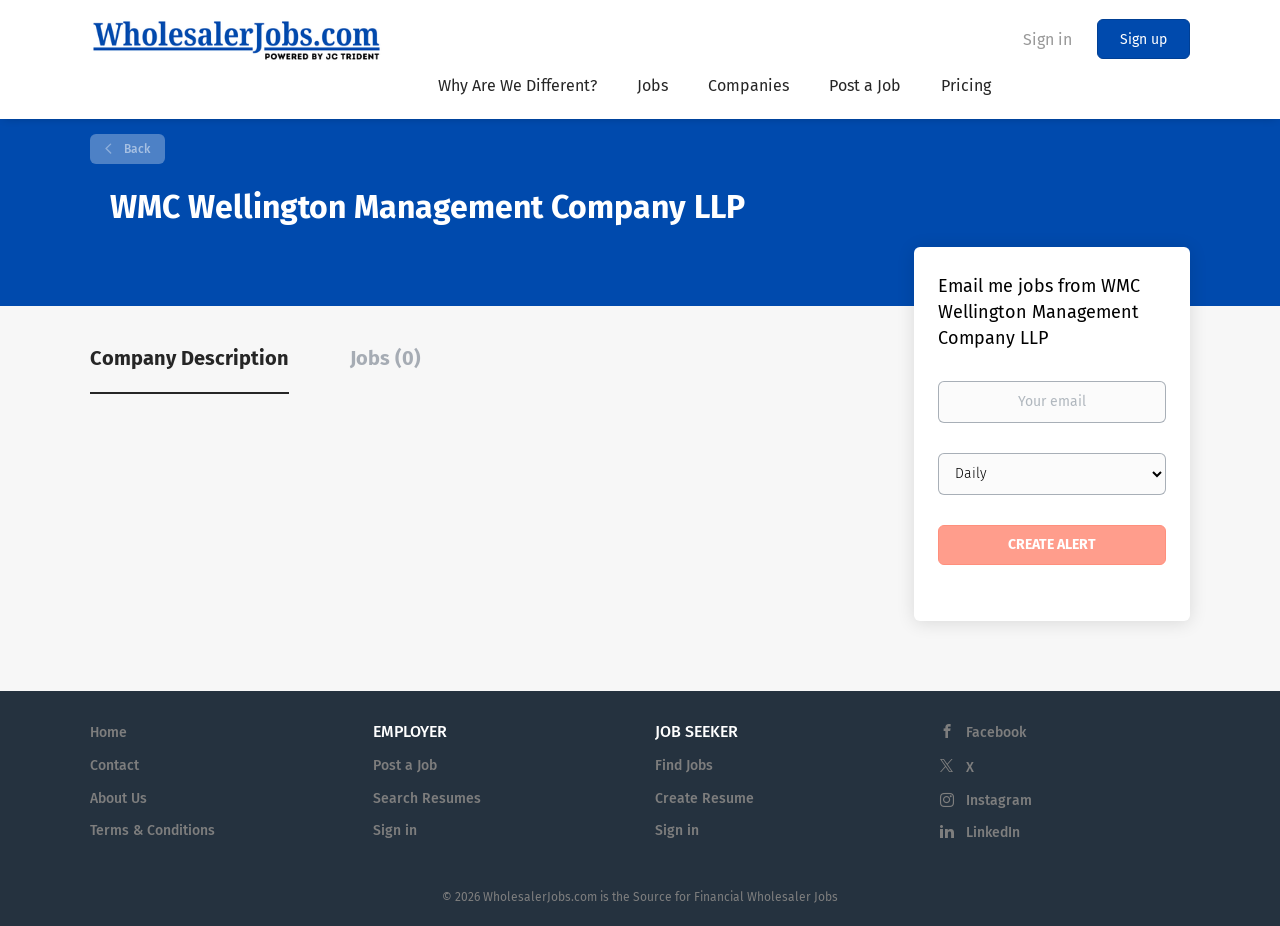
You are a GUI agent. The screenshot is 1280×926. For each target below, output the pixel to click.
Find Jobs (684, 765)
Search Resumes (427, 798)
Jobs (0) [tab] (385, 358)
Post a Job (405, 765)
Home (108, 732)
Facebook (996, 732)
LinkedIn (993, 832)
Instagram (999, 800)
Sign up (1143, 39)
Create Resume (704, 798)
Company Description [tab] (189, 358)
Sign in (1047, 39)
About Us (118, 798)
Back (135, 149)
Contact (114, 765)
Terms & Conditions (152, 830)
